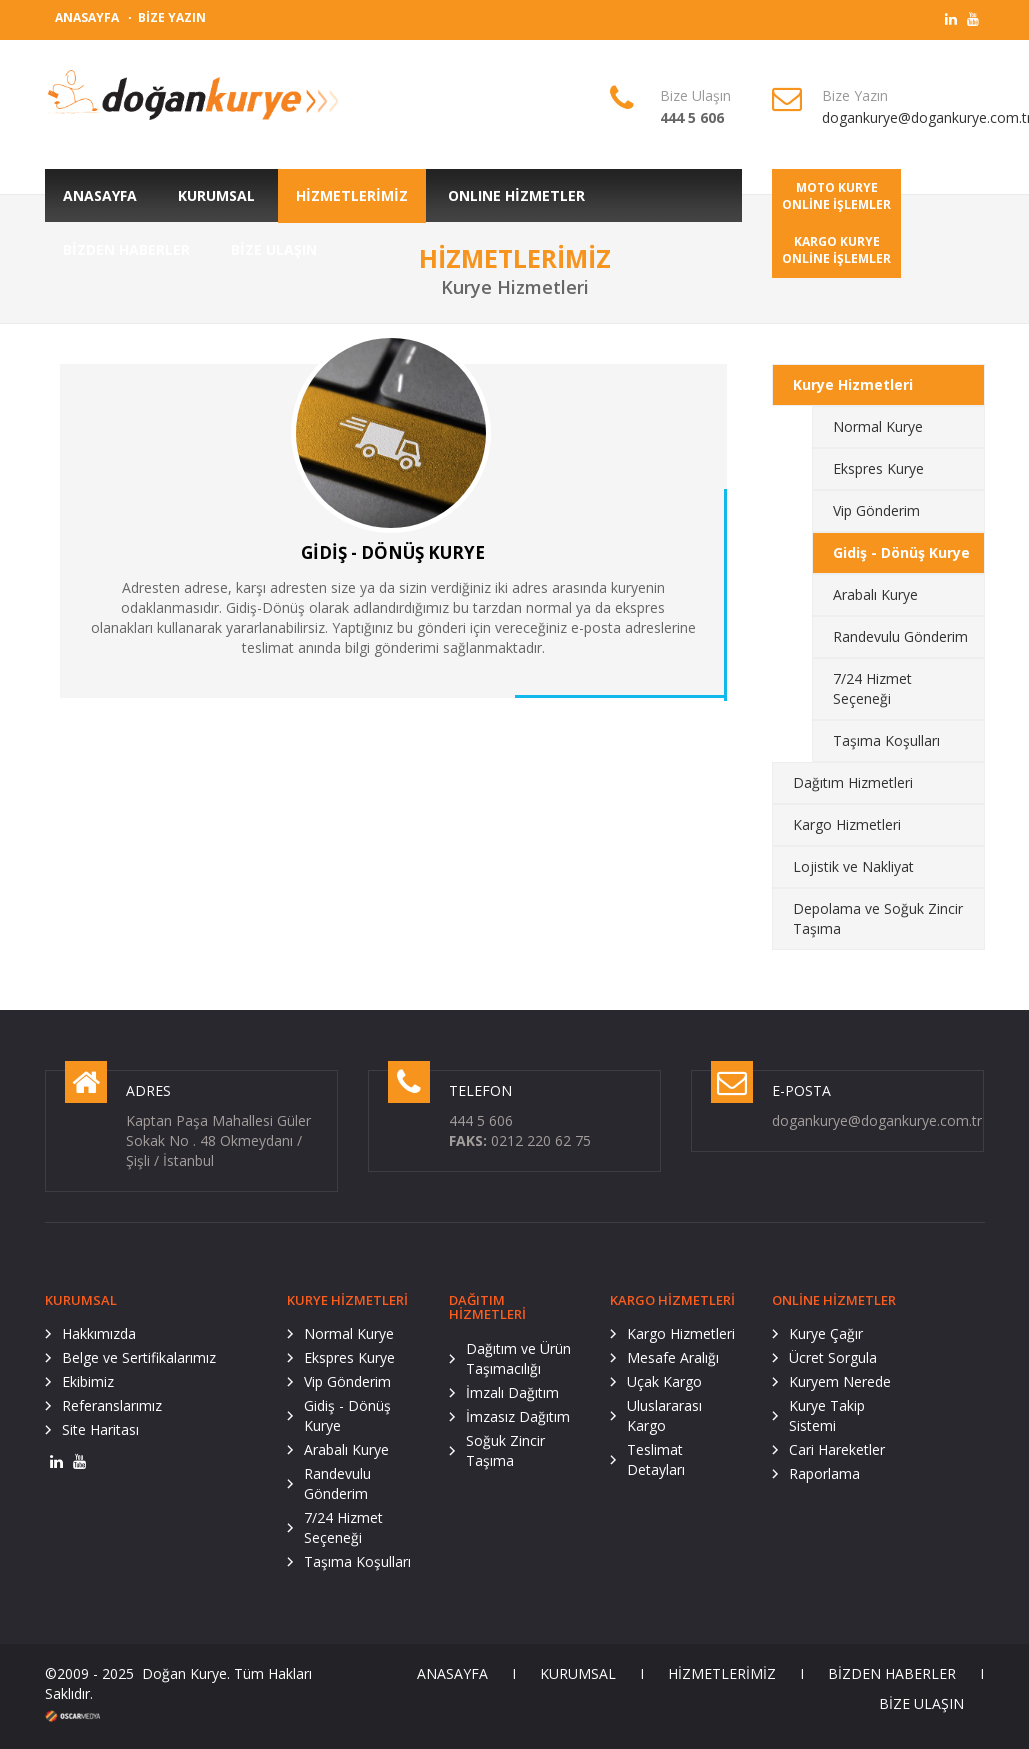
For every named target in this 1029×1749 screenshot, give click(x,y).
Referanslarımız (112, 1405)
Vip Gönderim (876, 510)
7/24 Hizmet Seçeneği (872, 688)
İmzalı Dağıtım (512, 1392)
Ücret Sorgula (833, 1357)
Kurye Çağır (826, 1333)
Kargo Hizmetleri (847, 824)
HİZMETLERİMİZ (722, 1673)
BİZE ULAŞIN (921, 1703)
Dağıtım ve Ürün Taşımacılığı (518, 1358)
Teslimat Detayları (656, 1459)
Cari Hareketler (837, 1449)
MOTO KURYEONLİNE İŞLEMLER (836, 196)
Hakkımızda (99, 1333)
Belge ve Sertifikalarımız (139, 1357)
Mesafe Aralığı (673, 1357)
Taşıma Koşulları (886, 740)
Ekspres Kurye (878, 468)
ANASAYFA (87, 17)
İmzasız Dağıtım (518, 1416)
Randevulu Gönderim (900, 636)
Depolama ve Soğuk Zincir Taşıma (878, 918)
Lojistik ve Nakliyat (853, 866)
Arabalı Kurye (875, 594)
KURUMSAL (578, 1673)
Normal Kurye (878, 426)
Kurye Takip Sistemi (827, 1415)
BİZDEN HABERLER (892, 1673)
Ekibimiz (88, 1381)
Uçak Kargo (664, 1381)
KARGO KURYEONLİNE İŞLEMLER (836, 250)
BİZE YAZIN (172, 17)
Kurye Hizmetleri (853, 384)
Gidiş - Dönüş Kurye (901, 552)
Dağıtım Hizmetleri (853, 782)
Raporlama (824, 1473)
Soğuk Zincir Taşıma (505, 1450)
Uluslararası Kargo (664, 1415)
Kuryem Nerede (840, 1381)
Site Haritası (100, 1429)
